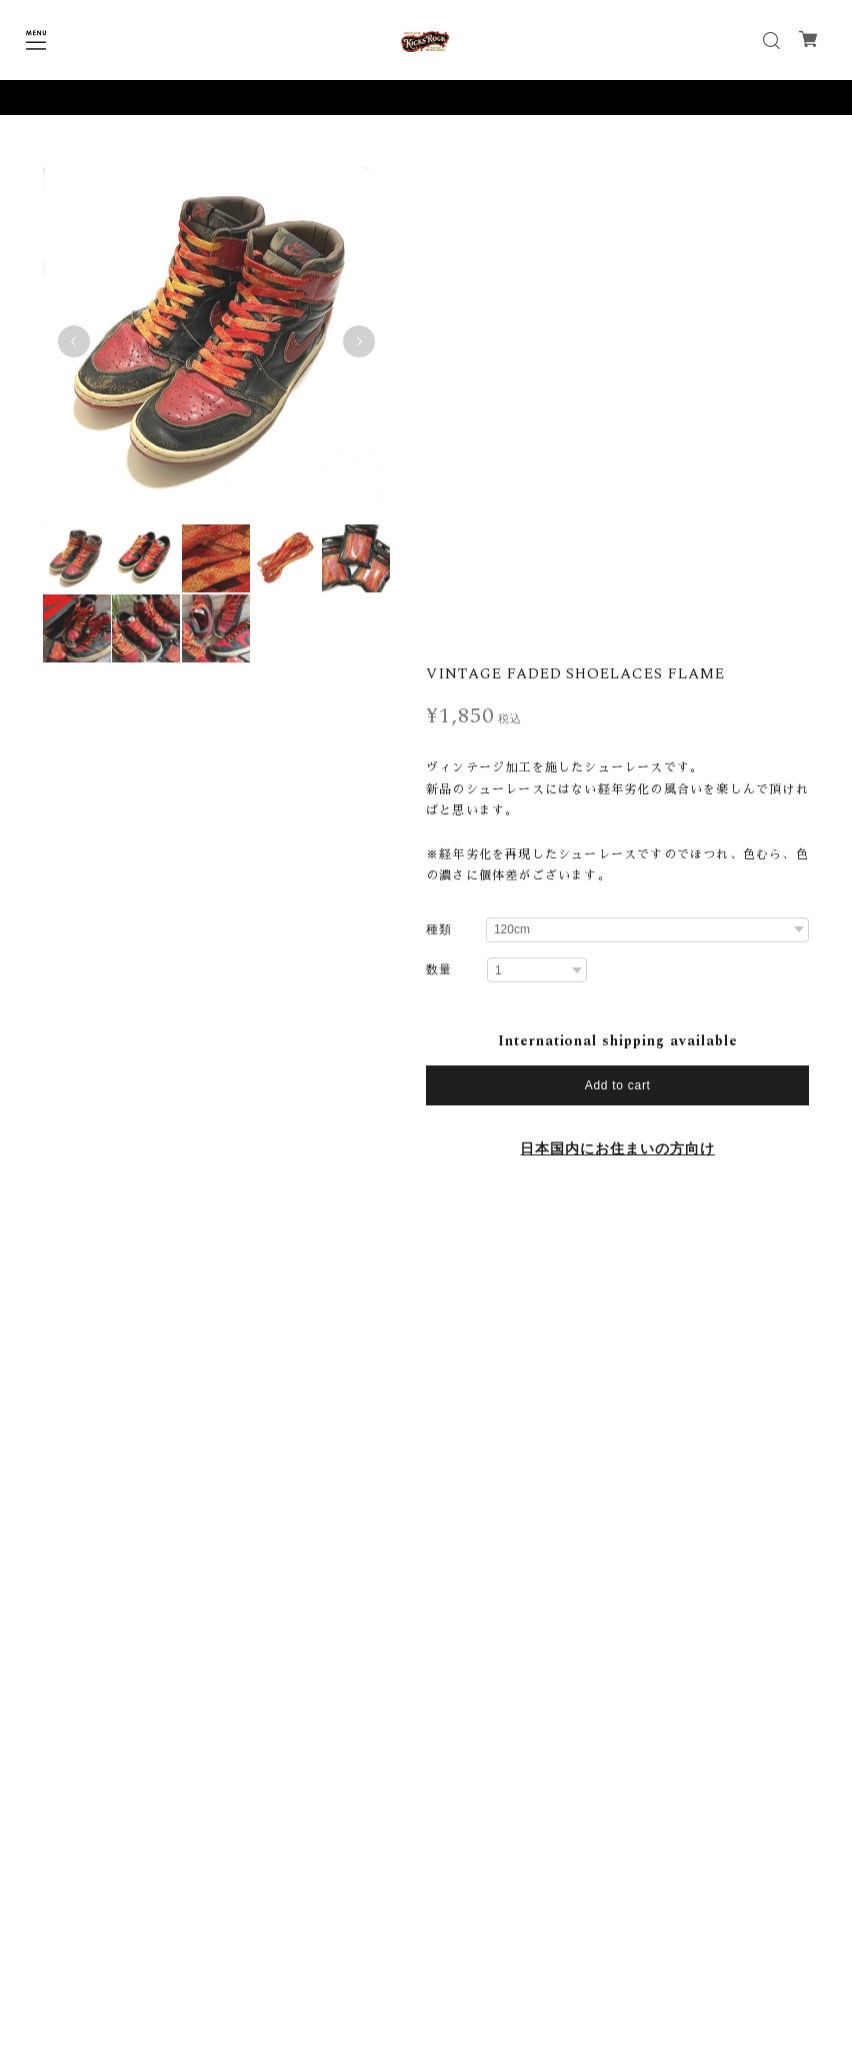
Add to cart (618, 595)
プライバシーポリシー (426, 1962)
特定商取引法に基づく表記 (426, 1988)
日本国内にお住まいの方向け (617, 659)
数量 (439, 480)
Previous (74, 346)
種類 (439, 439)
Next (357, 346)
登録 (549, 1887)
